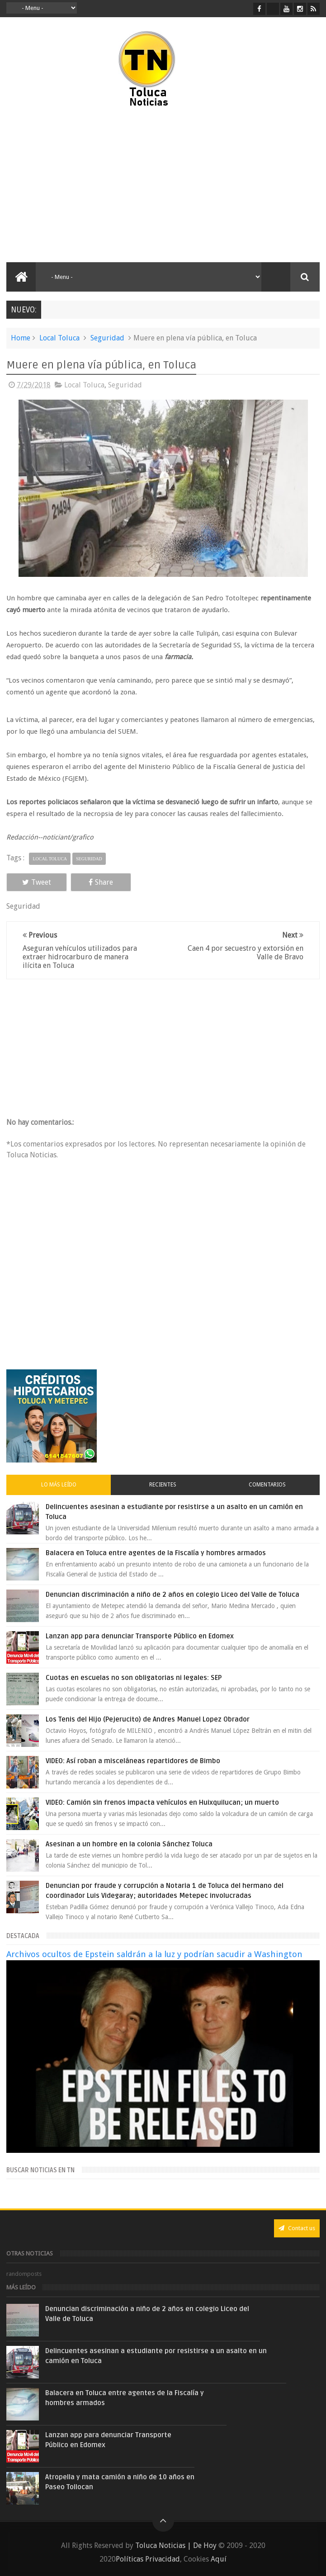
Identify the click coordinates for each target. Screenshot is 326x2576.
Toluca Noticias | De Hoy (176, 2545)
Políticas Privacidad (148, 2559)
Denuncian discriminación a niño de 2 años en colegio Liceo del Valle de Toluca (172, 1594)
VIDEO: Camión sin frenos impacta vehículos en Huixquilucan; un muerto (162, 1802)
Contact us (297, 2228)
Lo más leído (58, 1484)
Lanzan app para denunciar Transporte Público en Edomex (140, 1636)
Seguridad (107, 338)
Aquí (219, 2559)
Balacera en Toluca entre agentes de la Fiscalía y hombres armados (156, 1553)
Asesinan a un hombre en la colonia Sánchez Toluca (129, 1844)
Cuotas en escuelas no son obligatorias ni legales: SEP (134, 1678)
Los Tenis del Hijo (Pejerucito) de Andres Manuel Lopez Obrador (148, 1719)
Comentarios (267, 1484)
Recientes (162, 1484)
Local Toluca (59, 338)
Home (20, 338)
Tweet (36, 882)
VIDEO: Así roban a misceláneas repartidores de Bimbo (133, 1761)
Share (99, 882)
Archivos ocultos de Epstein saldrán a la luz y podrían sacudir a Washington (154, 1954)
